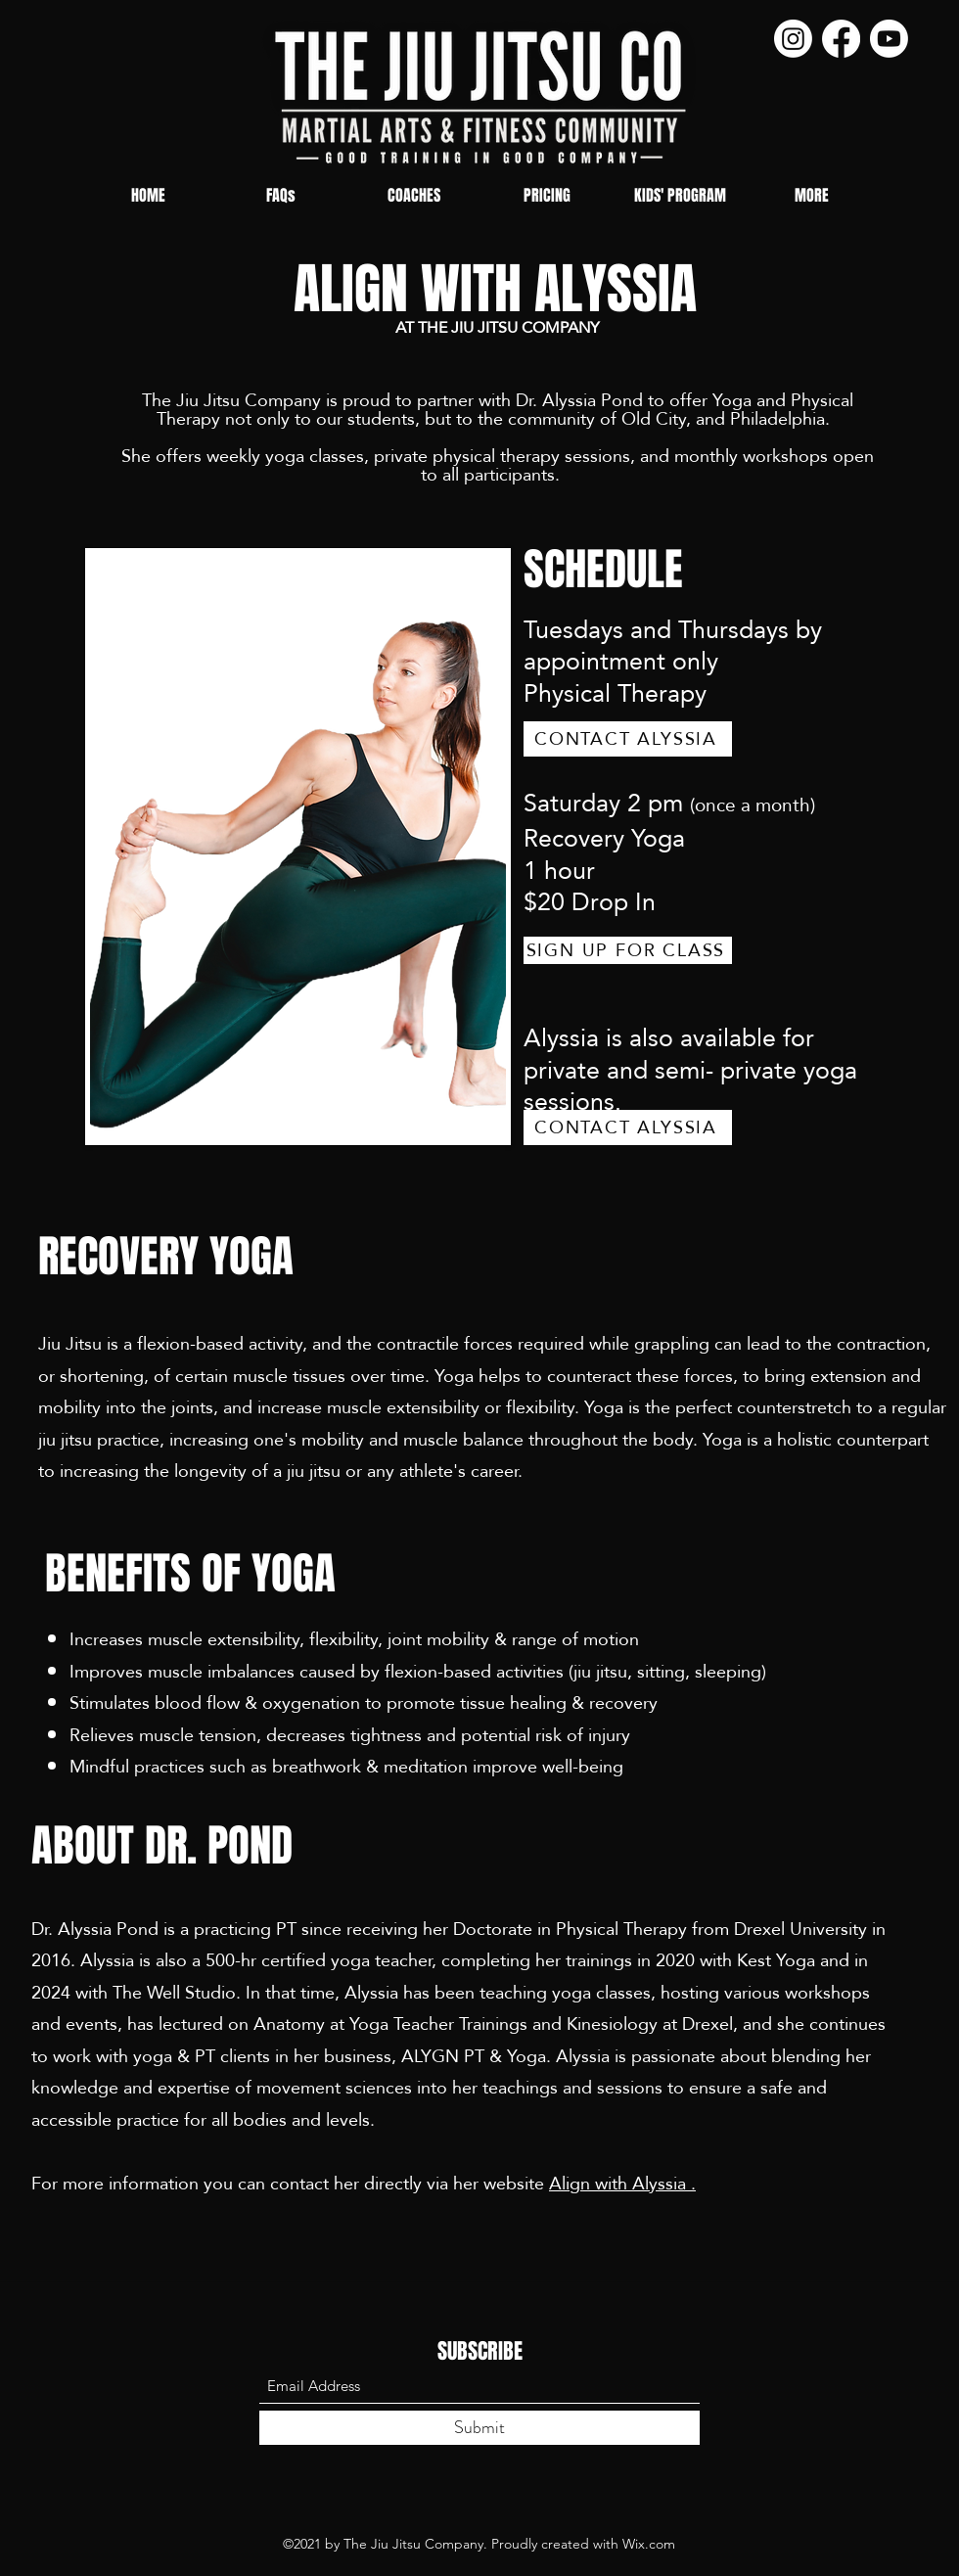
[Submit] (479, 2428)
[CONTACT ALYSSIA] (628, 739)
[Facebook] (841, 39)
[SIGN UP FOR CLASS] (628, 950)
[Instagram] (793, 39)
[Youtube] (889, 39)
